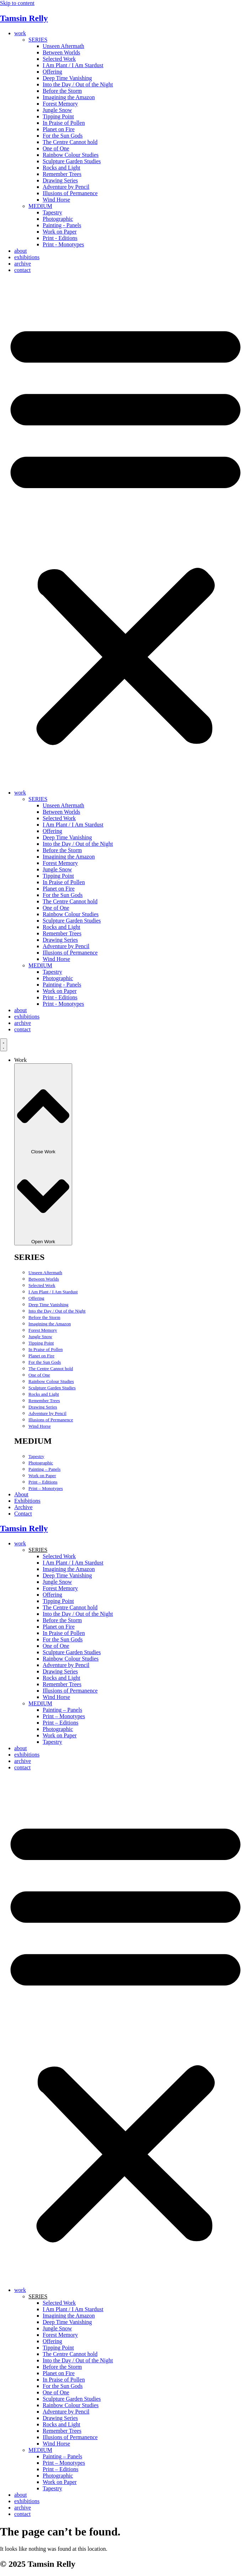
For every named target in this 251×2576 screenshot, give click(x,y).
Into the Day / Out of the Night (78, 84)
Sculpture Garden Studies (72, 161)
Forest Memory (60, 104)
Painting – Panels (44, 1469)
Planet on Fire (59, 129)
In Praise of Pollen (64, 123)
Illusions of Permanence (70, 193)
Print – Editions (43, 1482)
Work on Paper (60, 232)
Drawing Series (60, 180)
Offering (52, 72)
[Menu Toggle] (3, 1044)
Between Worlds (61, 52)
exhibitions (26, 257)
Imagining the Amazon (69, 97)
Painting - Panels (62, 225)
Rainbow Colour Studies (70, 155)
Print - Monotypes (63, 244)
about (20, 251)
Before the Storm (62, 91)
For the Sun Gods (62, 136)
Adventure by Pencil (66, 187)
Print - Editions (60, 238)
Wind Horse (56, 200)
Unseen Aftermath (63, 46)
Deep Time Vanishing (67, 78)
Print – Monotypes (45, 1488)
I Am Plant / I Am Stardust (73, 65)
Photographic (58, 219)
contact (22, 270)
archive (22, 264)
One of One (56, 148)
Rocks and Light (61, 168)
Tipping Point (58, 116)
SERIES (37, 40)
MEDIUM (40, 206)
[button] (125, 531)
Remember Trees (62, 174)
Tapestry (52, 212)
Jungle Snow (57, 110)
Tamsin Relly (24, 18)
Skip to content (17, 3)
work (20, 33)
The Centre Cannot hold (70, 142)
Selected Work (59, 59)
